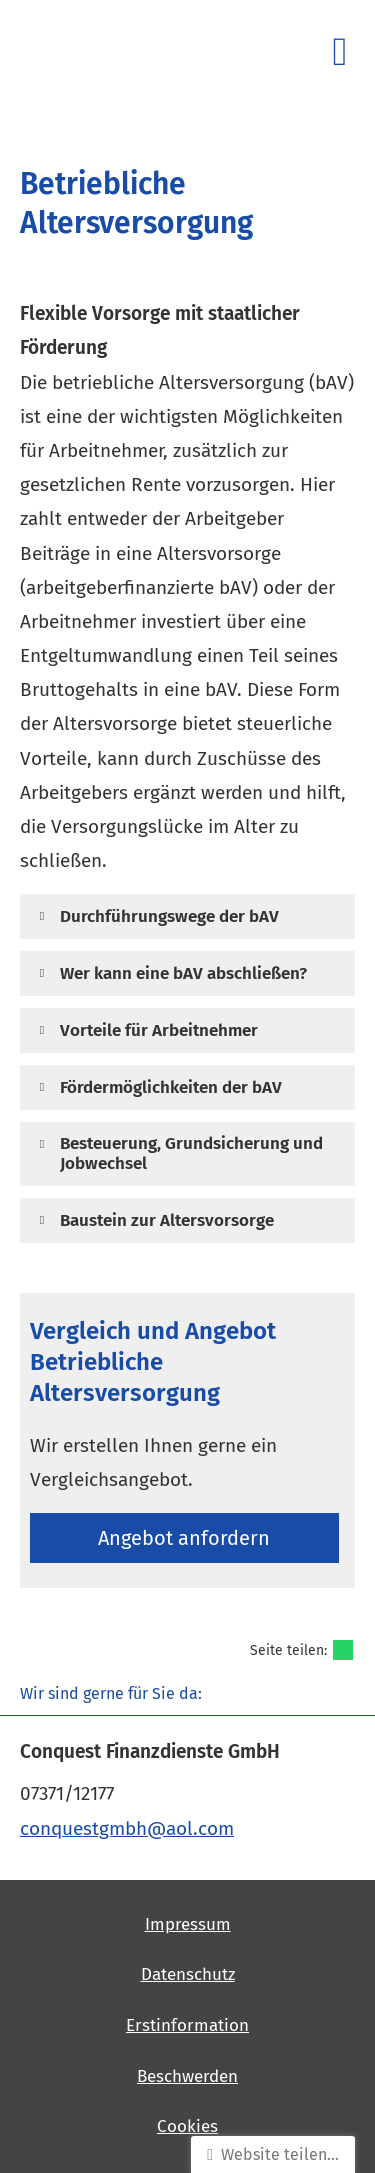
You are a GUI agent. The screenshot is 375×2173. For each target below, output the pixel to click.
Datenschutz (188, 1974)
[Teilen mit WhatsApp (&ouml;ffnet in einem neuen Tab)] (343, 1650)
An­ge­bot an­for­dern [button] (184, 1538)
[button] (169, 915)
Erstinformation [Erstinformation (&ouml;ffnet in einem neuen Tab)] (187, 2025)
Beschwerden (187, 2076)
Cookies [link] (187, 2126)
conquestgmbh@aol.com (127, 1828)
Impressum (188, 1924)
